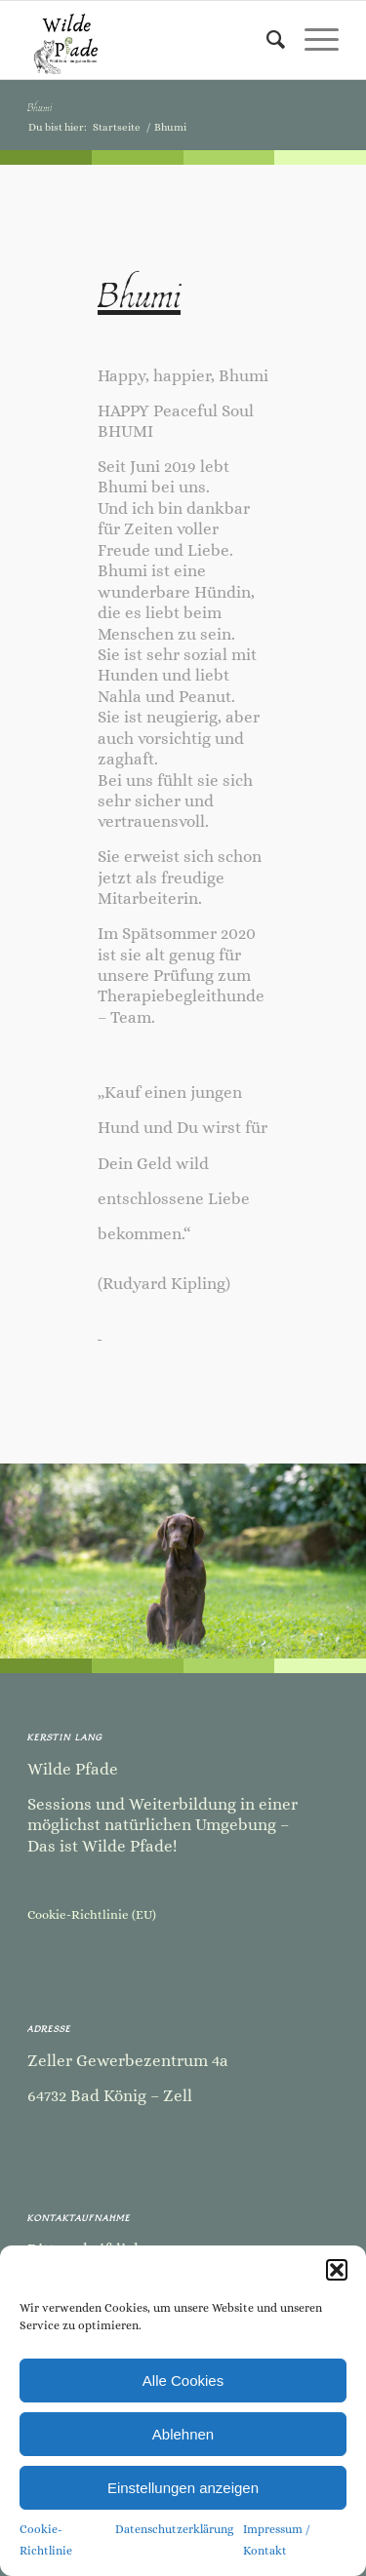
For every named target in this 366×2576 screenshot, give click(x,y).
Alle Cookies (183, 2380)
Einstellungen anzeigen (183, 2487)
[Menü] (312, 40)
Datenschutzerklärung (174, 2529)
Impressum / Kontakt (276, 2539)
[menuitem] (266, 40)
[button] (336, 2270)
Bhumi (39, 107)
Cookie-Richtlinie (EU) (91, 1914)
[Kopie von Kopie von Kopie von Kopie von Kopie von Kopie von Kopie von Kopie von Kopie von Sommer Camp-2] (151, 40)
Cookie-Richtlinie (46, 2539)
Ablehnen (183, 2434)
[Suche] (266, 40)
